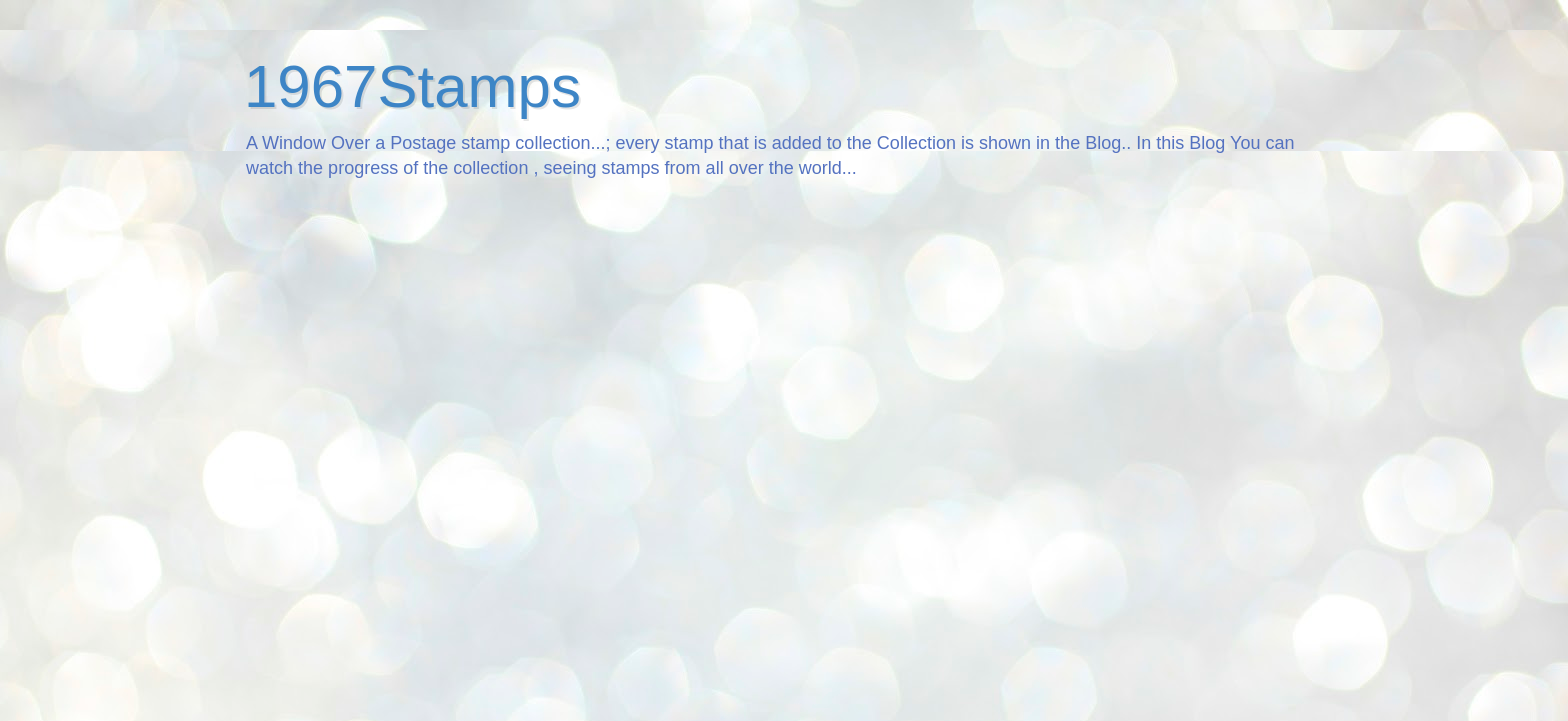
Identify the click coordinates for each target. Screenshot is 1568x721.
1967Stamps (412, 86)
